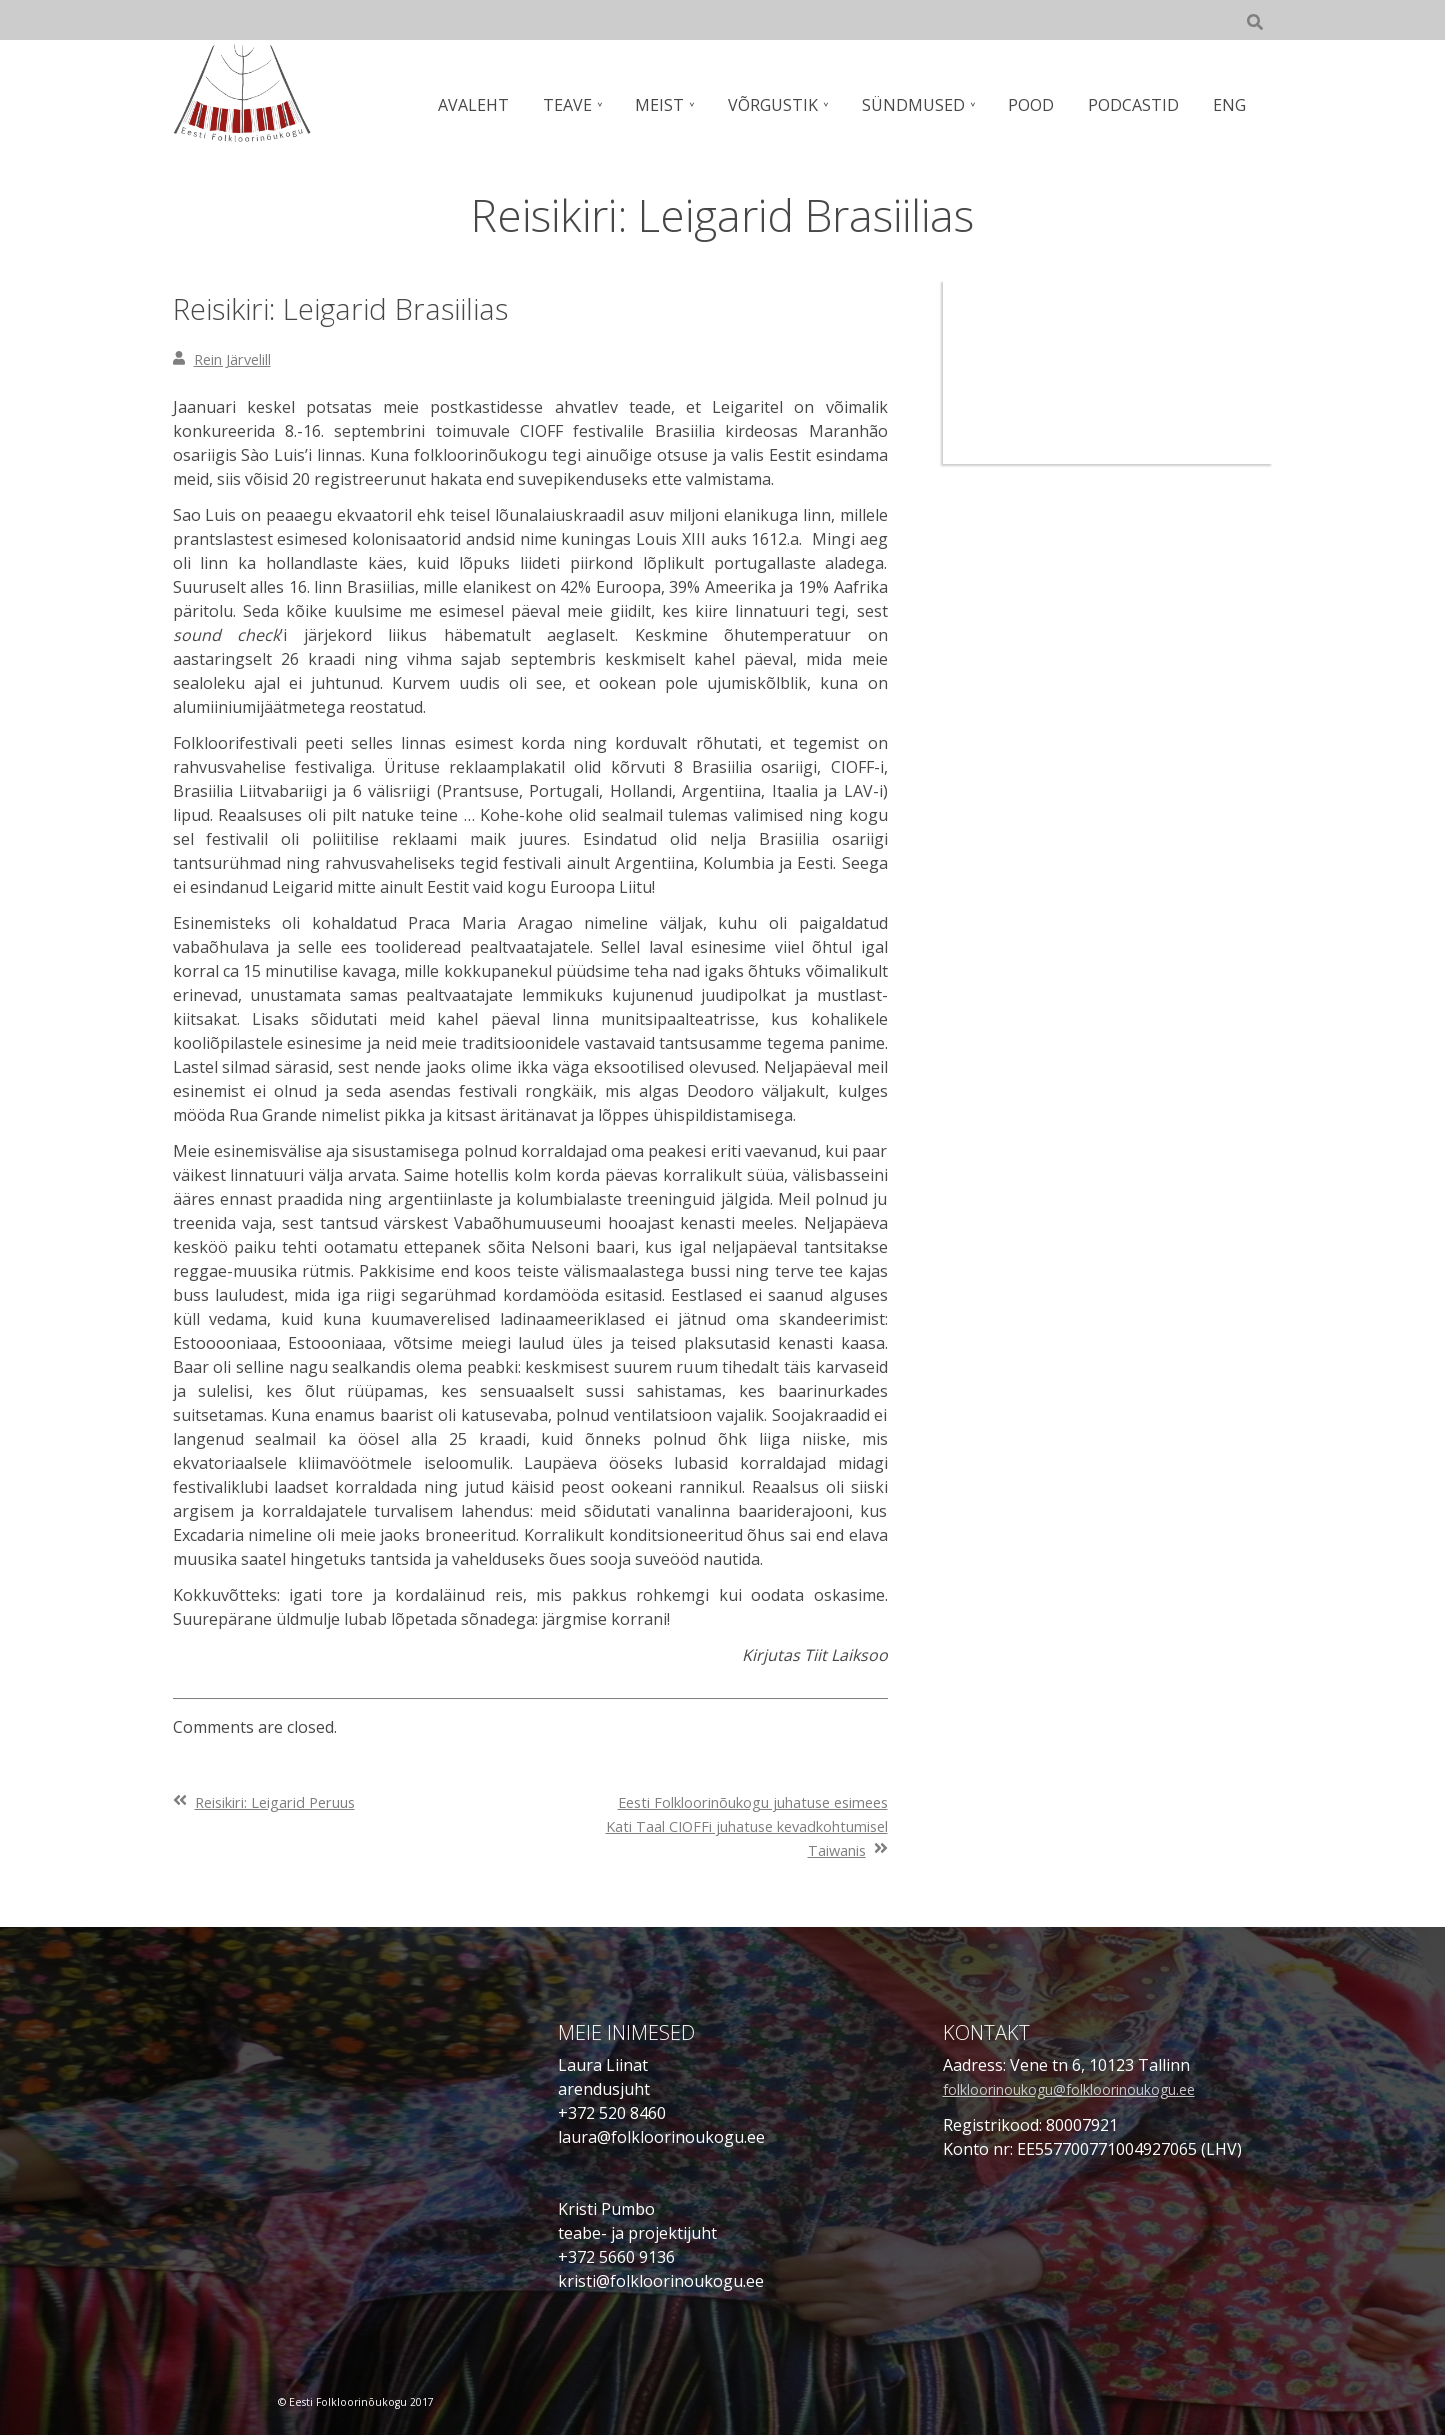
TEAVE (591, 105)
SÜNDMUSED (926, 105)
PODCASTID (1139, 105)
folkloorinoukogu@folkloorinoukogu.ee (1093, 2089)
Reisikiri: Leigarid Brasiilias (388, 306)
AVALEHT (501, 105)
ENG (1231, 105)
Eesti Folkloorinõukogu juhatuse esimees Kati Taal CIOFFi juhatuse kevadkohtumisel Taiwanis (762, 1826)
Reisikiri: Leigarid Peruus (287, 1802)
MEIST (680, 105)
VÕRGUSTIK (790, 105)
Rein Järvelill (239, 359)
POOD (1041, 105)
